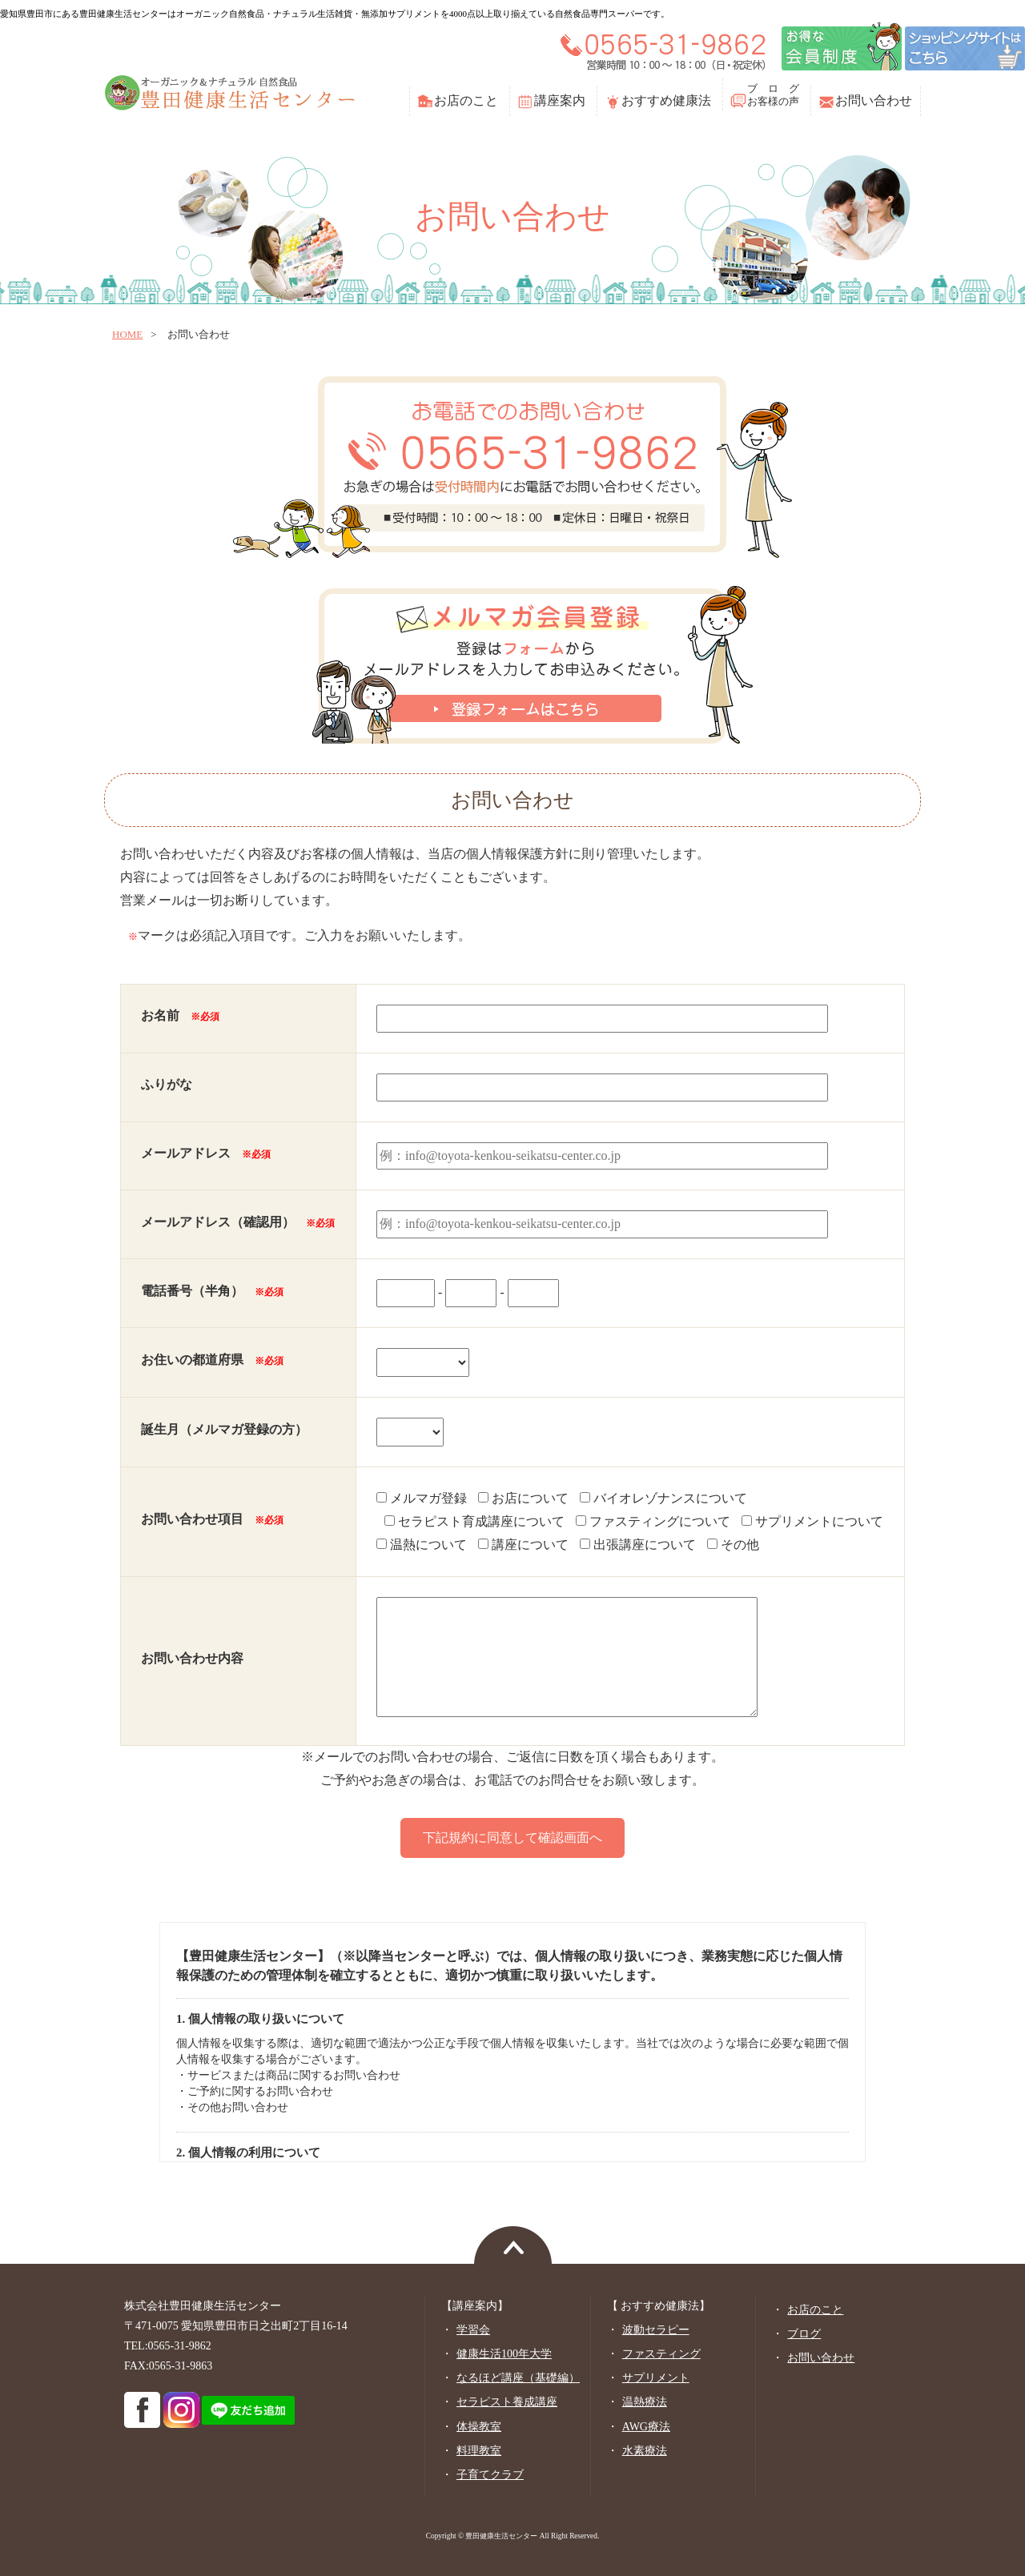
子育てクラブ (490, 2475)
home (127, 334)
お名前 (180, 1015)
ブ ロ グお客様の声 (773, 94)
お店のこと (466, 100)
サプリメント (655, 2378)
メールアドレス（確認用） (238, 1222)
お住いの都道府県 (212, 1359)
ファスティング (661, 2354)
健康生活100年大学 (504, 2354)
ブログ (804, 2334)
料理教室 (478, 2451)
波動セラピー (655, 2330)
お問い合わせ (873, 100)
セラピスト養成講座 (506, 2402)
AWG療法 (646, 2427)
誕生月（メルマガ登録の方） (224, 1429)
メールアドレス (206, 1153)
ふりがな (166, 1084)
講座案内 (559, 100)
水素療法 (644, 2451)
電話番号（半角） (212, 1291)
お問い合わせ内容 (192, 1658)
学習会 (473, 2330)
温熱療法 (644, 2402)
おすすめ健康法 (666, 100)
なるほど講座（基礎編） (518, 2378)
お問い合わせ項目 (212, 1519)
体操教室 (478, 2427)
